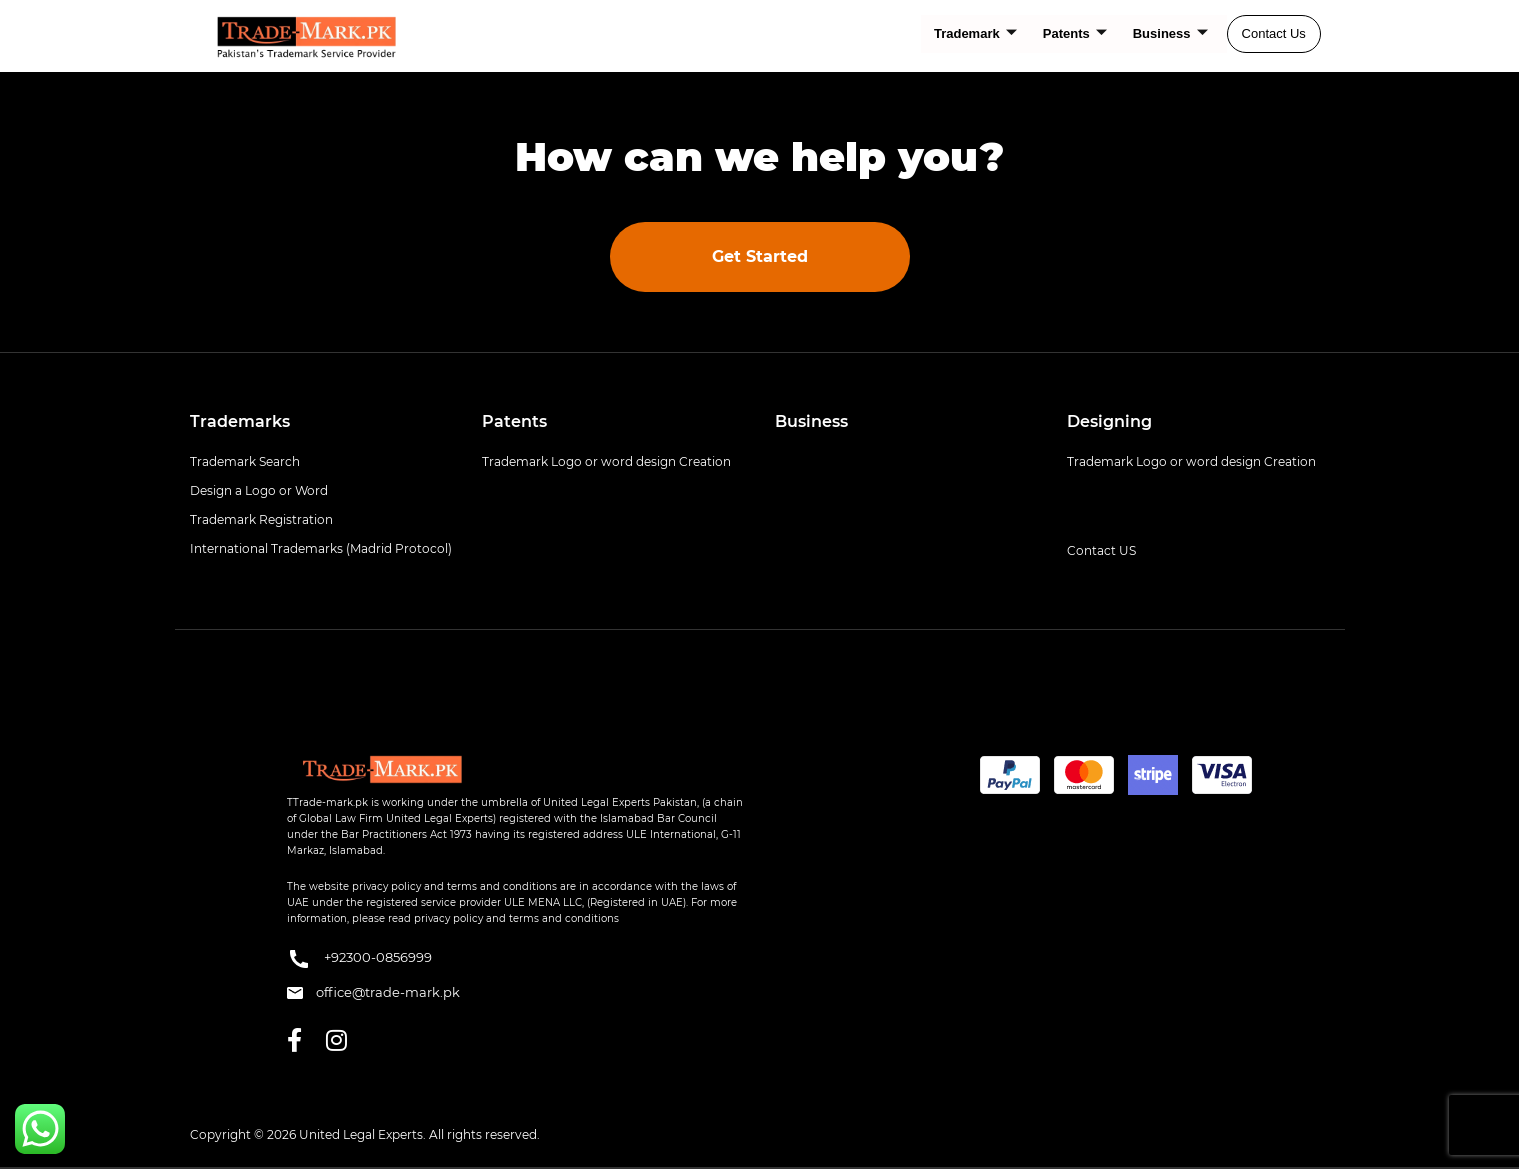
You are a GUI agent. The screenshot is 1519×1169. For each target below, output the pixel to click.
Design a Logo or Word (259, 490)
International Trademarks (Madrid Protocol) (321, 548)
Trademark (975, 34)
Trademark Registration (261, 519)
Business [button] (811, 421)
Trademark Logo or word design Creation (606, 461)
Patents (1075, 34)
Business (1170, 34)
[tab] (321, 422)
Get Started (760, 256)
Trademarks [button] (240, 421)
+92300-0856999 (359, 959)
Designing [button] (1109, 421)
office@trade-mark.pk (373, 992)
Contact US (1101, 550)
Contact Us (1274, 33)
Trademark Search (245, 461)
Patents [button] (514, 421)
